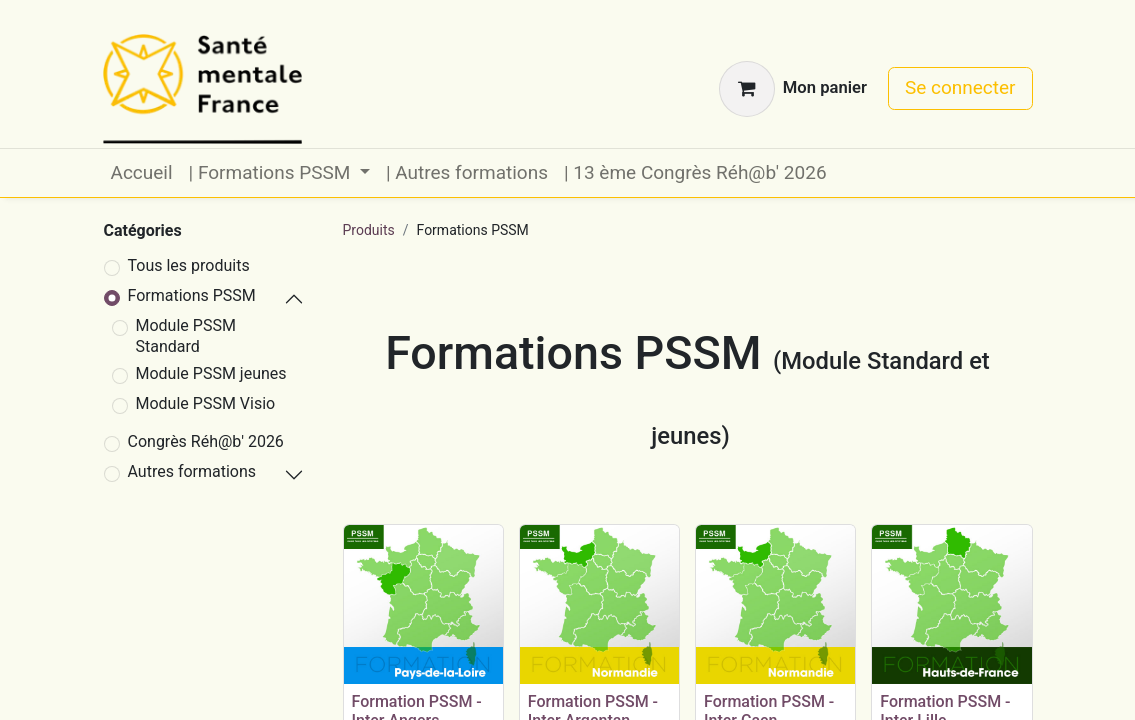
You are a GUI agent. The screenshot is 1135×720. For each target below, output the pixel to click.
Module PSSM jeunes (211, 373)
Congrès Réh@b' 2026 (206, 441)
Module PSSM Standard (186, 336)
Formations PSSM (192, 295)
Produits (369, 230)
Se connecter (960, 87)
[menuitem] (142, 173)
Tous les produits (189, 265)
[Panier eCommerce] (793, 89)
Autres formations (192, 471)
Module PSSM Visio (206, 403)
